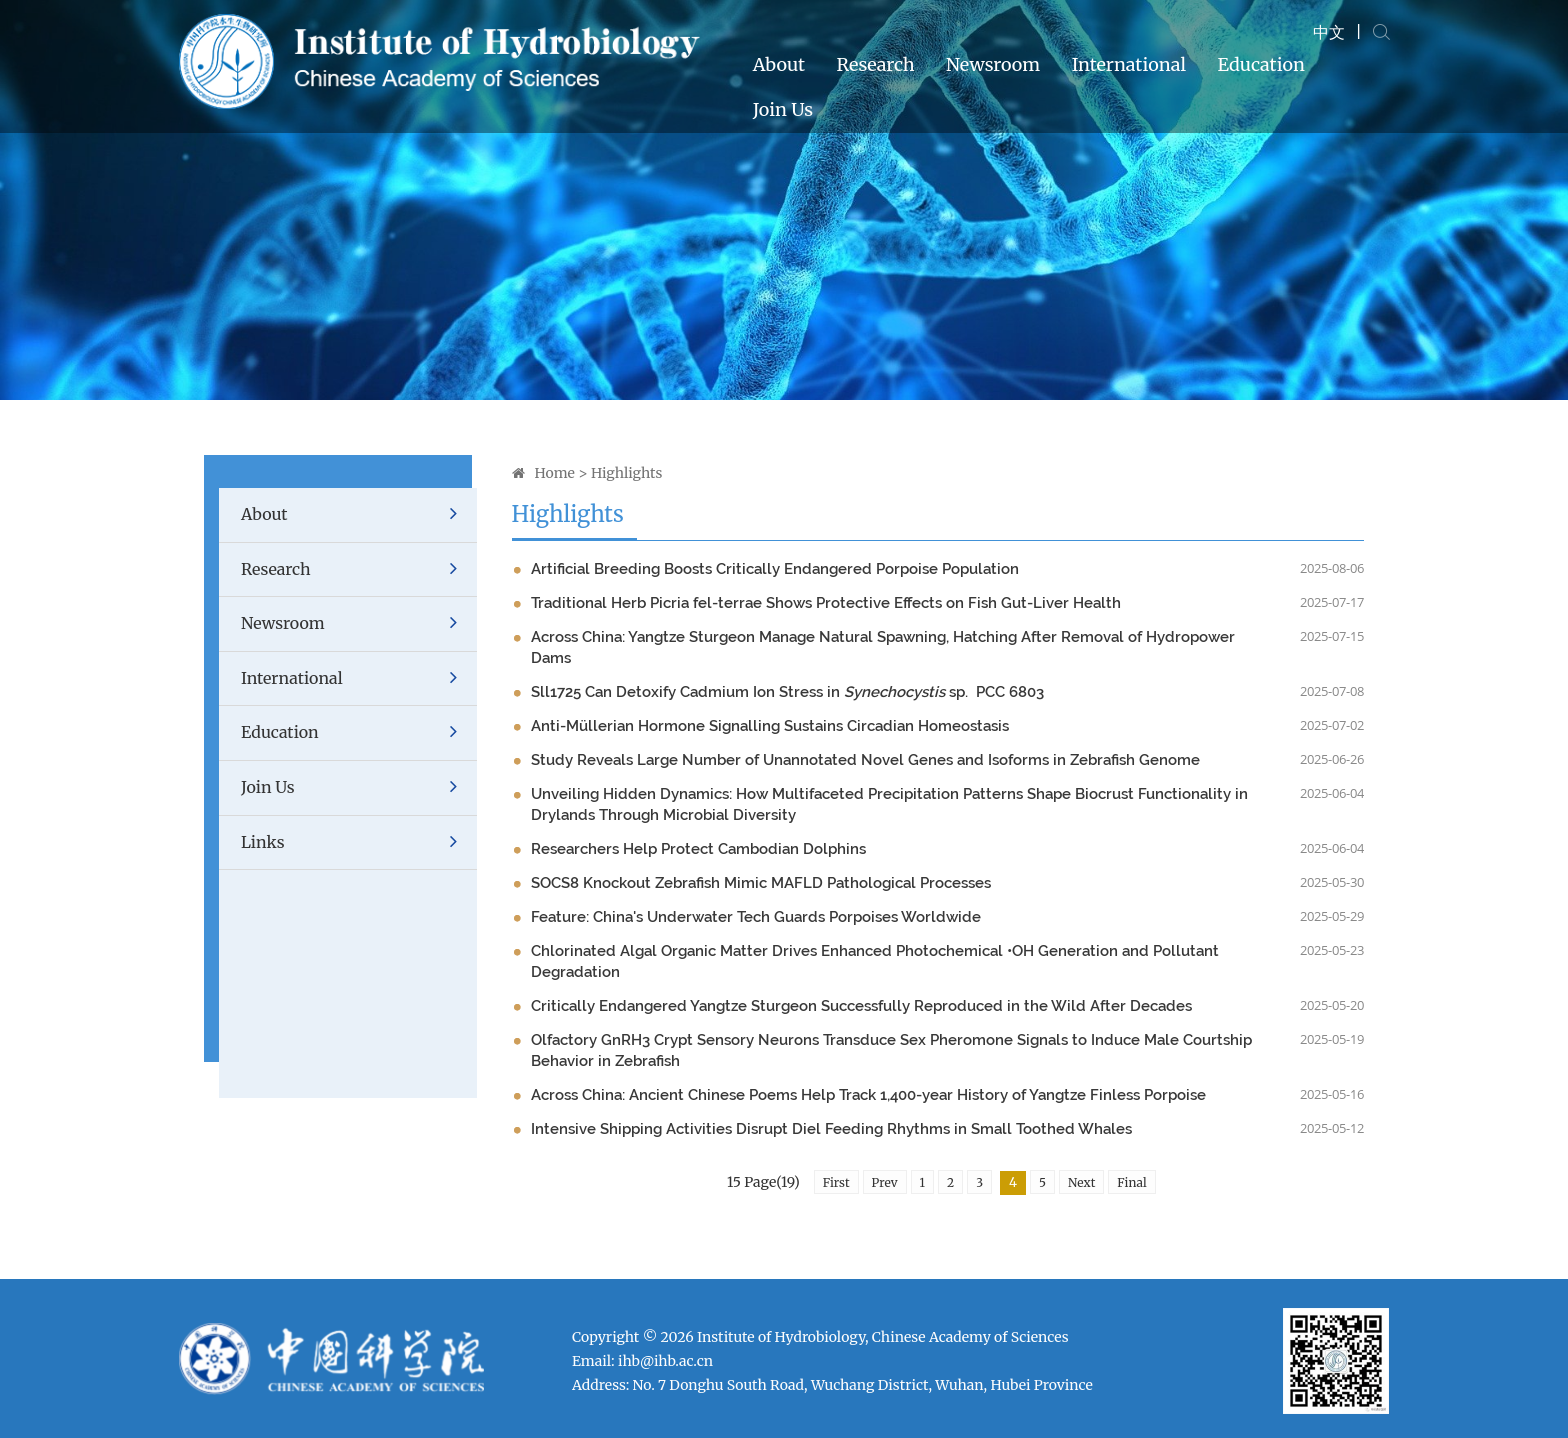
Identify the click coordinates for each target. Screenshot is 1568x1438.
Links (359, 842)
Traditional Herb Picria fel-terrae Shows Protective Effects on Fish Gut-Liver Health (826, 603)
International (1129, 64)
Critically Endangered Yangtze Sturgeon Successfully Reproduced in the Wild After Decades (861, 1006)
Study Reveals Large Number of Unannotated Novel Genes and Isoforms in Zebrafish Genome (865, 760)
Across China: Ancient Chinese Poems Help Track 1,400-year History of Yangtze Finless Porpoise (868, 1095)
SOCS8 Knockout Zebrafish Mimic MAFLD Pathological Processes (761, 883)
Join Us (783, 109)
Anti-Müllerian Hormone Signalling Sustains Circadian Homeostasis (770, 726)
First (836, 1182)
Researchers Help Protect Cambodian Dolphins (698, 849)
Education (1260, 64)
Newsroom (993, 64)
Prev (885, 1182)
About (779, 64)
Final (1131, 1182)
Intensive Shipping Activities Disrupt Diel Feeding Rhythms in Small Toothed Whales (831, 1129)
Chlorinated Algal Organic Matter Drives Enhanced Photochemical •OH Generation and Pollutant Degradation (875, 961)
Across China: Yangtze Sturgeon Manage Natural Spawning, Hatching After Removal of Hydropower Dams (883, 647)
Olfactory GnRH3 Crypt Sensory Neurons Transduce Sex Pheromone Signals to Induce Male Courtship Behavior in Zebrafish (891, 1050)
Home (555, 473)
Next (1081, 1182)
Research (875, 64)
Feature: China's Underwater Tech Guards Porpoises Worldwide (756, 917)
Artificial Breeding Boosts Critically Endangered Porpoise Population (775, 569)
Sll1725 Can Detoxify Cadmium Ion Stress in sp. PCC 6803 (787, 692)
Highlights (626, 473)
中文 (1329, 32)
